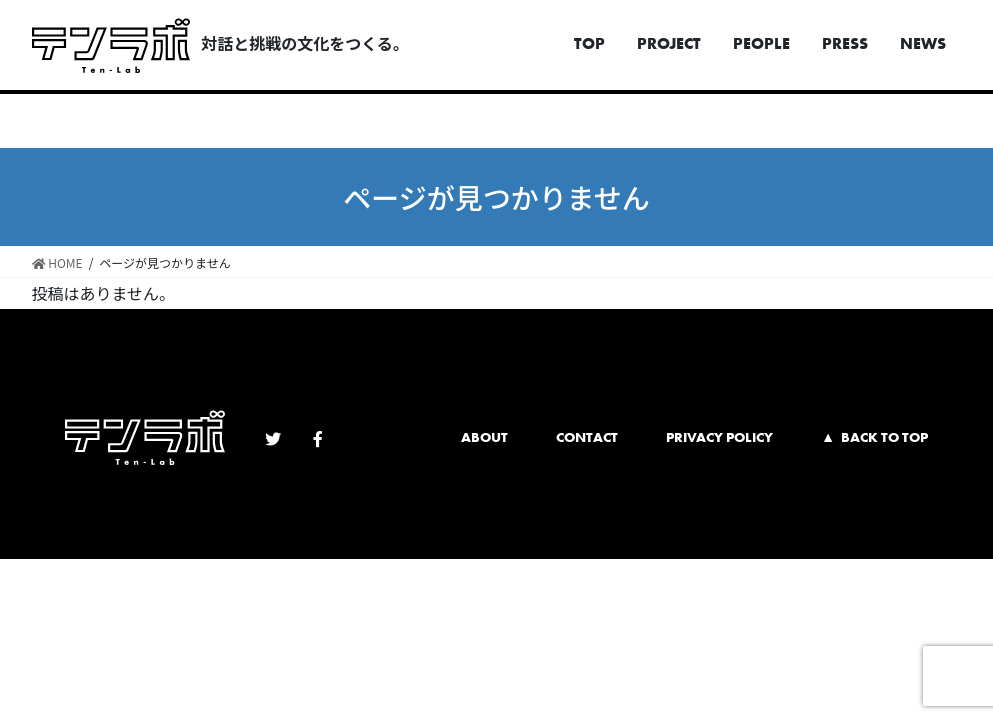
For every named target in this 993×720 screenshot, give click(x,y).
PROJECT (669, 43)
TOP (589, 43)
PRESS (845, 43)
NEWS (923, 43)
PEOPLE (761, 43)
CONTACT (587, 437)
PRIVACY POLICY (719, 437)
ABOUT (484, 437)
